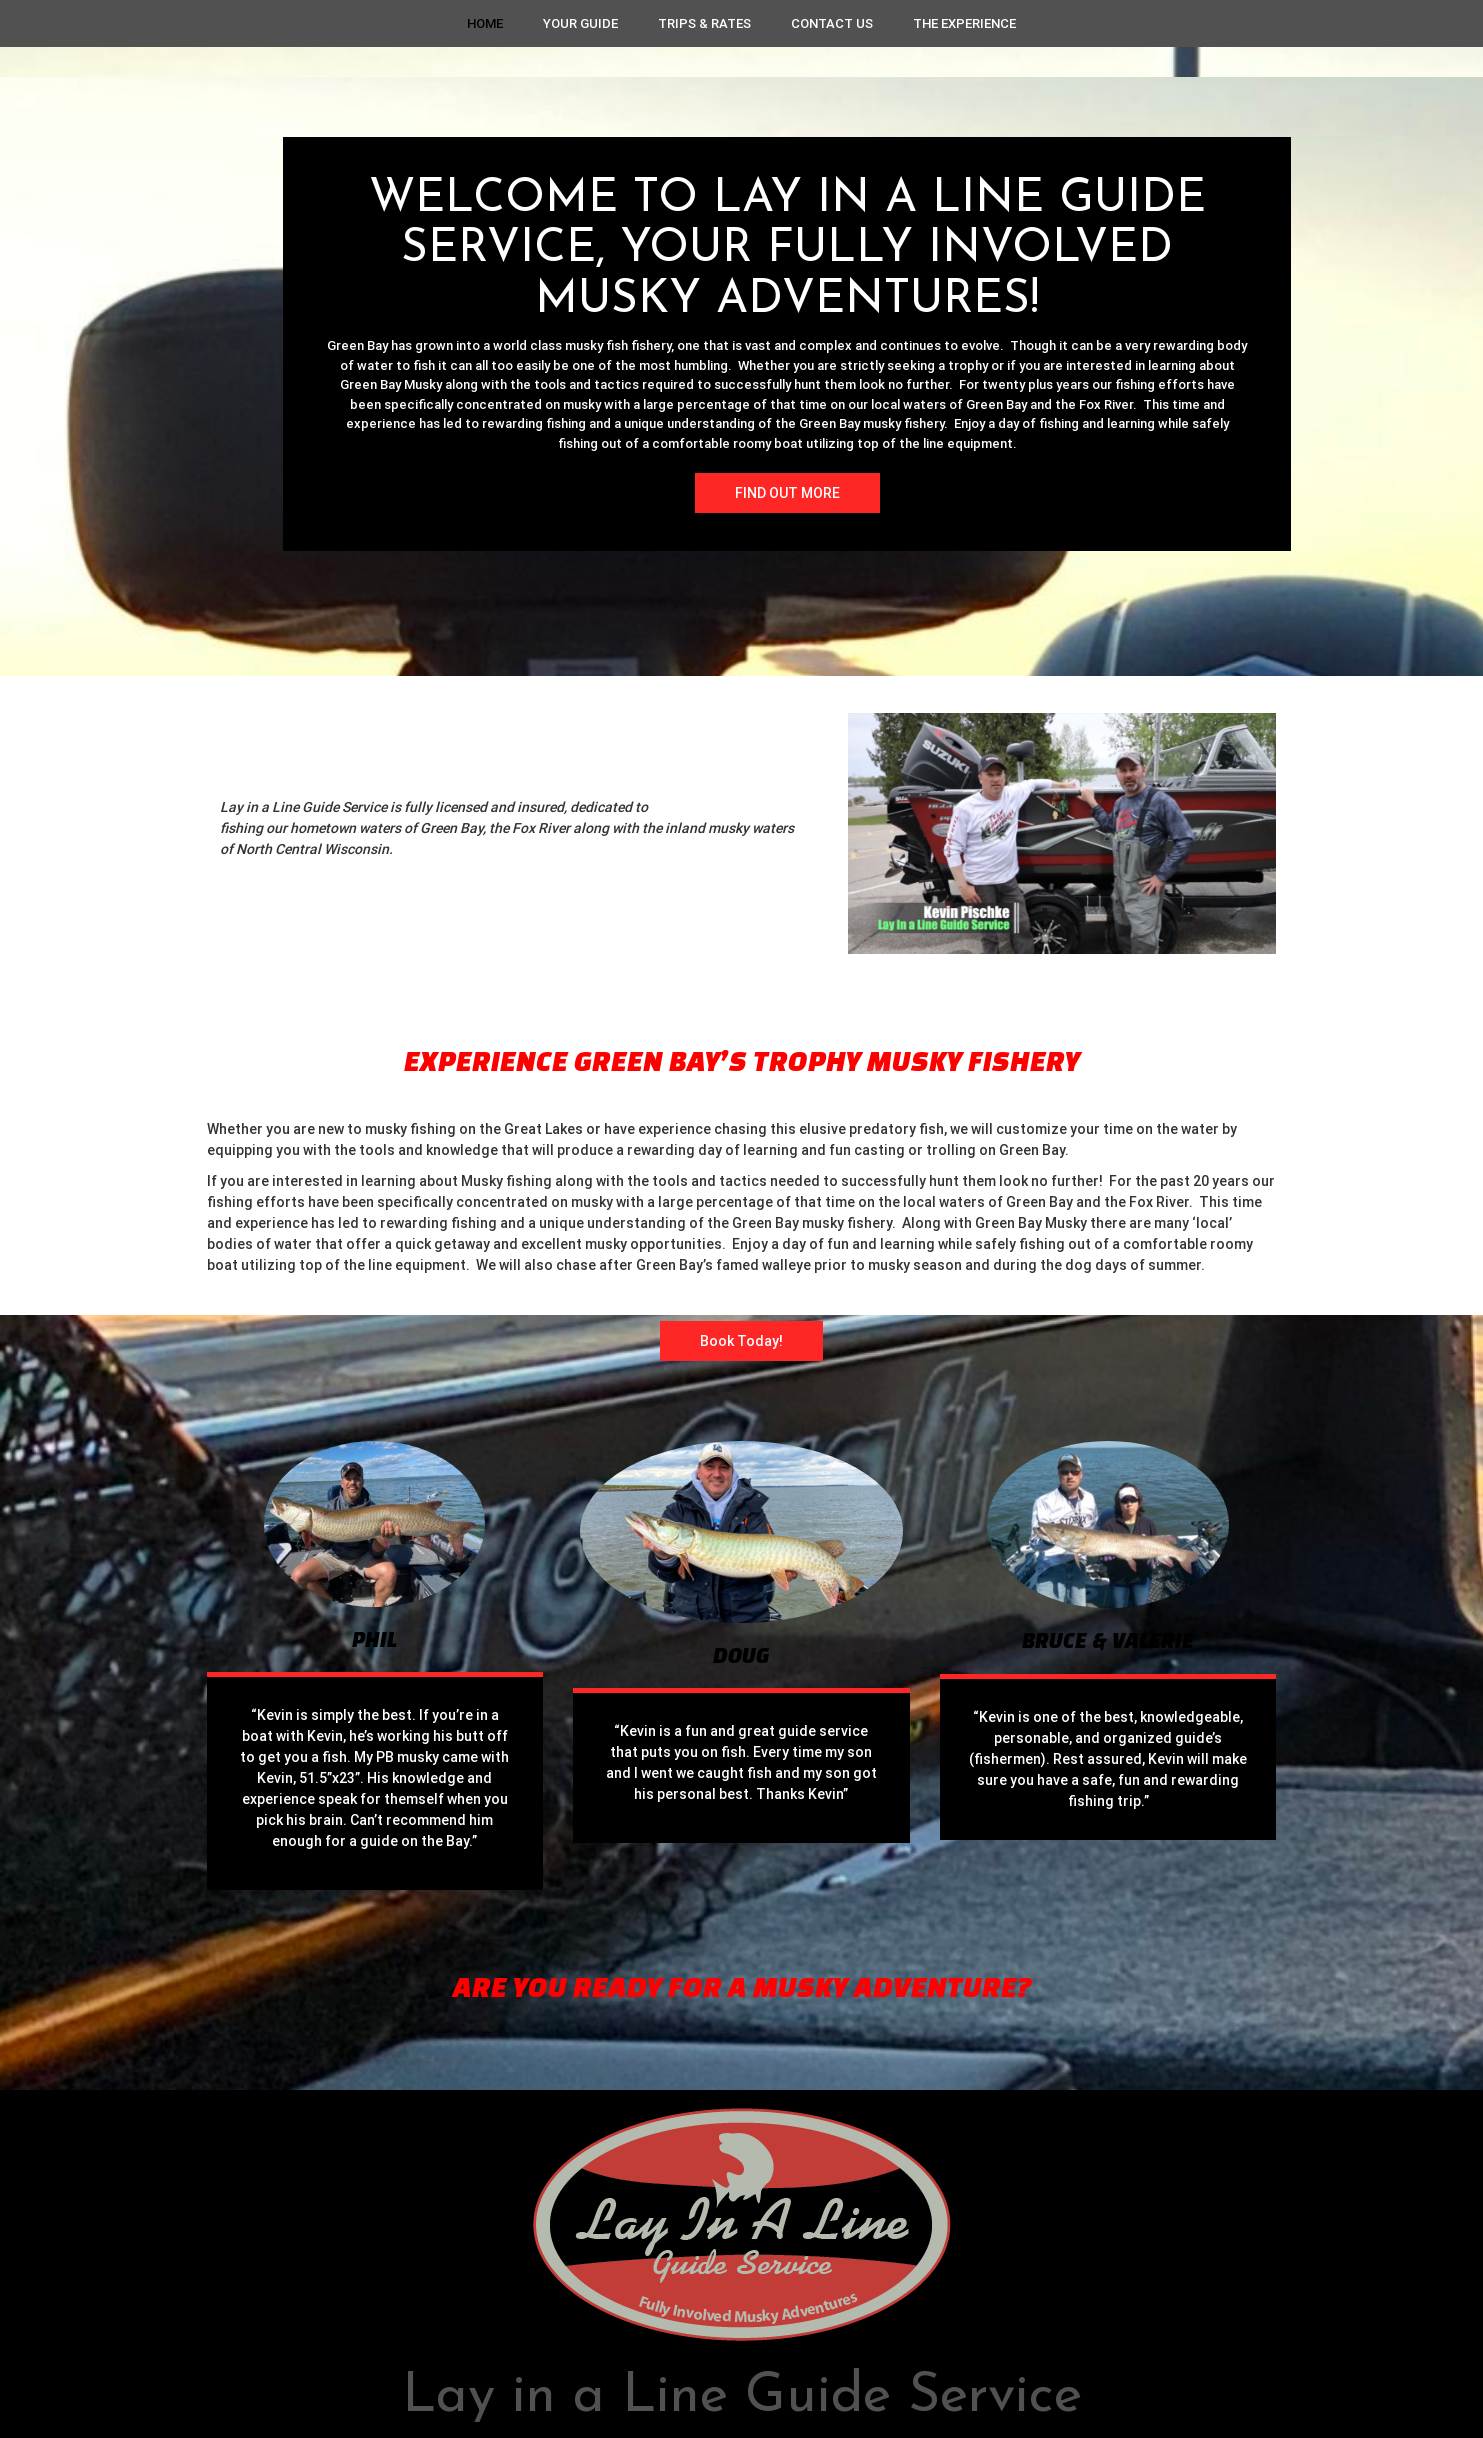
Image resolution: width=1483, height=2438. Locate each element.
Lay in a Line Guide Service (742, 2397)
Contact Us (832, 23)
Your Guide (580, 23)
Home (485, 23)
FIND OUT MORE (787, 493)
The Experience (964, 23)
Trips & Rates (704, 23)
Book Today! (741, 1341)
